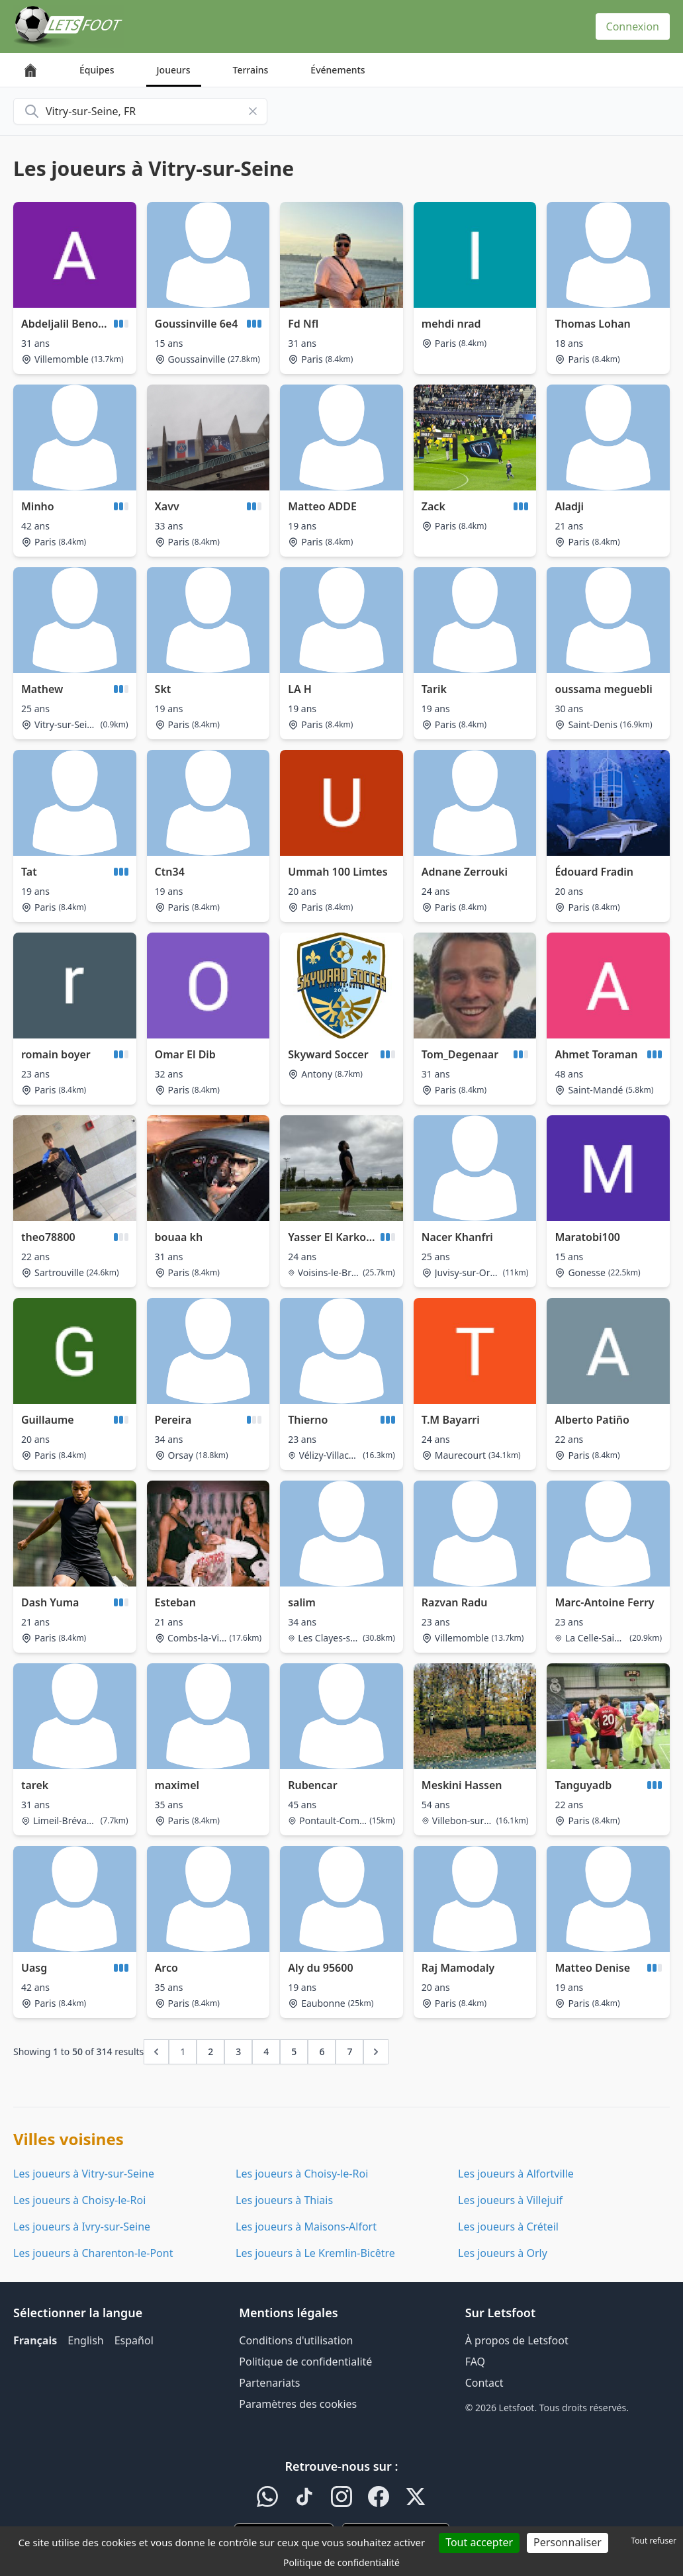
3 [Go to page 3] (238, 2051)
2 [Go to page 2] (210, 2051)
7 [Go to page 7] (349, 2051)
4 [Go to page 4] (266, 2051)
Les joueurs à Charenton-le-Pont (93, 2253)
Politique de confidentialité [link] (341, 2562)
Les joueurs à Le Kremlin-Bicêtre (315, 2253)
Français (35, 2340)
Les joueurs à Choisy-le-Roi (302, 2173)
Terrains (251, 70)
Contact (484, 2382)
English (85, 2340)
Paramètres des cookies (298, 2404)
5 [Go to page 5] (293, 2051)
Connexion (632, 26)
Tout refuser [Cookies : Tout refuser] (653, 2540)
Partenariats (269, 2382)
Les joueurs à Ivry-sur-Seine (81, 2226)
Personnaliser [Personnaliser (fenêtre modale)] (567, 2542)
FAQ (475, 2361)
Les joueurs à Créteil (508, 2226)
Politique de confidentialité (305, 2361)
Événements (337, 70)
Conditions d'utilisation (296, 2340)
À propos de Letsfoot (517, 2340)
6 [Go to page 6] (321, 2051)
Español (134, 2340)
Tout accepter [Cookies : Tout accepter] (479, 2542)
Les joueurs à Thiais (284, 2200)
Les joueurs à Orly (502, 2253)
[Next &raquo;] (375, 2051)
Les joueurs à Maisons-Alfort (306, 2226)
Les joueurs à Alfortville (516, 2173)
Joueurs (174, 70)
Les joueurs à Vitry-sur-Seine (83, 2173)
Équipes (96, 70)
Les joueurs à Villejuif (510, 2200)
